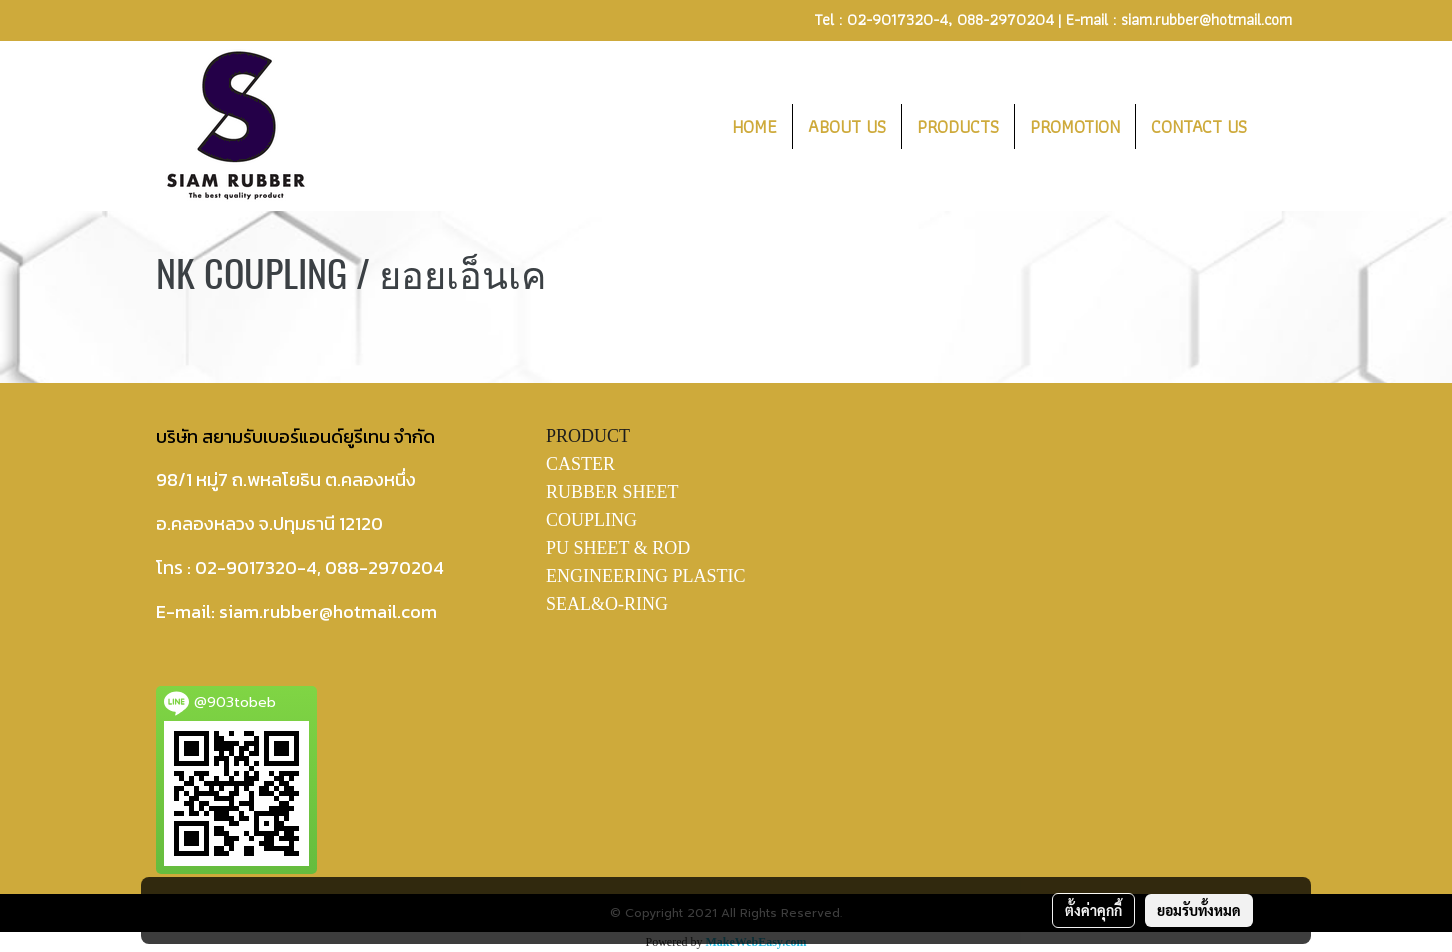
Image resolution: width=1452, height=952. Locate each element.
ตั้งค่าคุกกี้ (1093, 910)
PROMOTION (1075, 126)
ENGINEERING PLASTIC (646, 576)
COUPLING (591, 520)
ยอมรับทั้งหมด (1199, 910)
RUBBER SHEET (612, 492)
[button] (1280, 126)
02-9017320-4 (897, 19)
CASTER (580, 464)
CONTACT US (1199, 126)
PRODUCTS (958, 126)
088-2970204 (1005, 19)
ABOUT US (847, 126)
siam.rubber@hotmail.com (1206, 19)
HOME (754, 126)
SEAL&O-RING (607, 604)
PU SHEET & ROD (618, 548)
